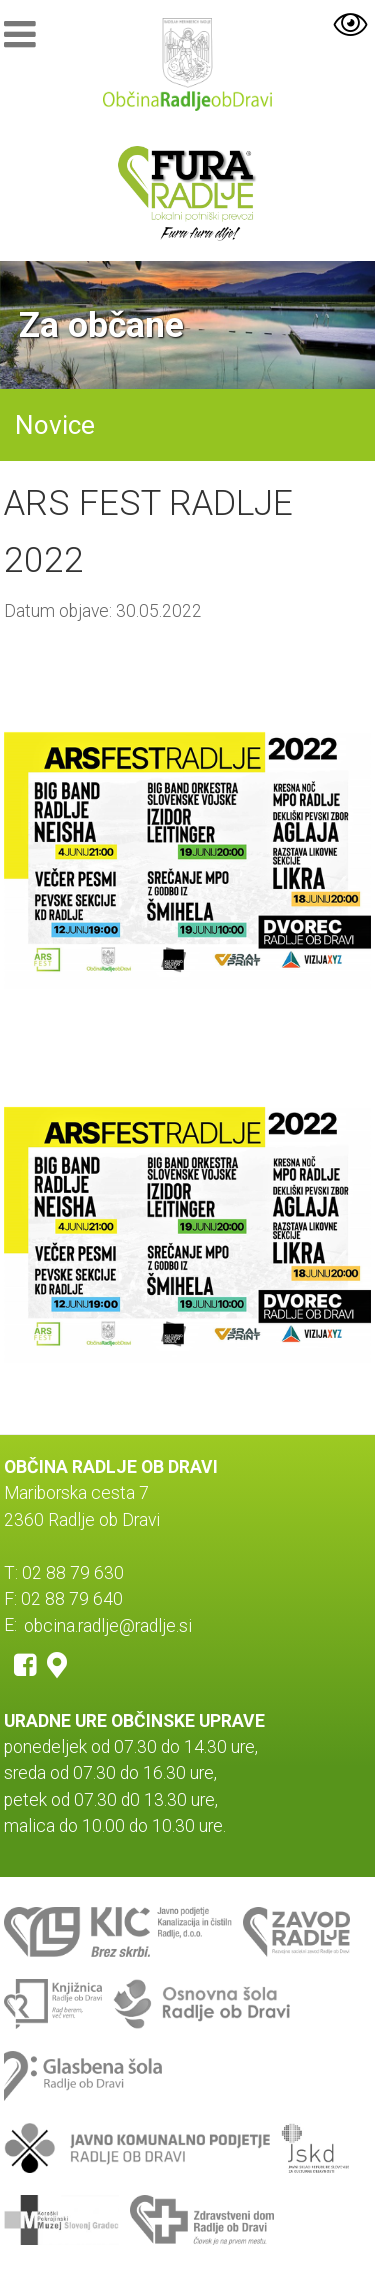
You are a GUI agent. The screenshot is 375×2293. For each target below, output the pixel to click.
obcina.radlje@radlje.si (108, 1625)
